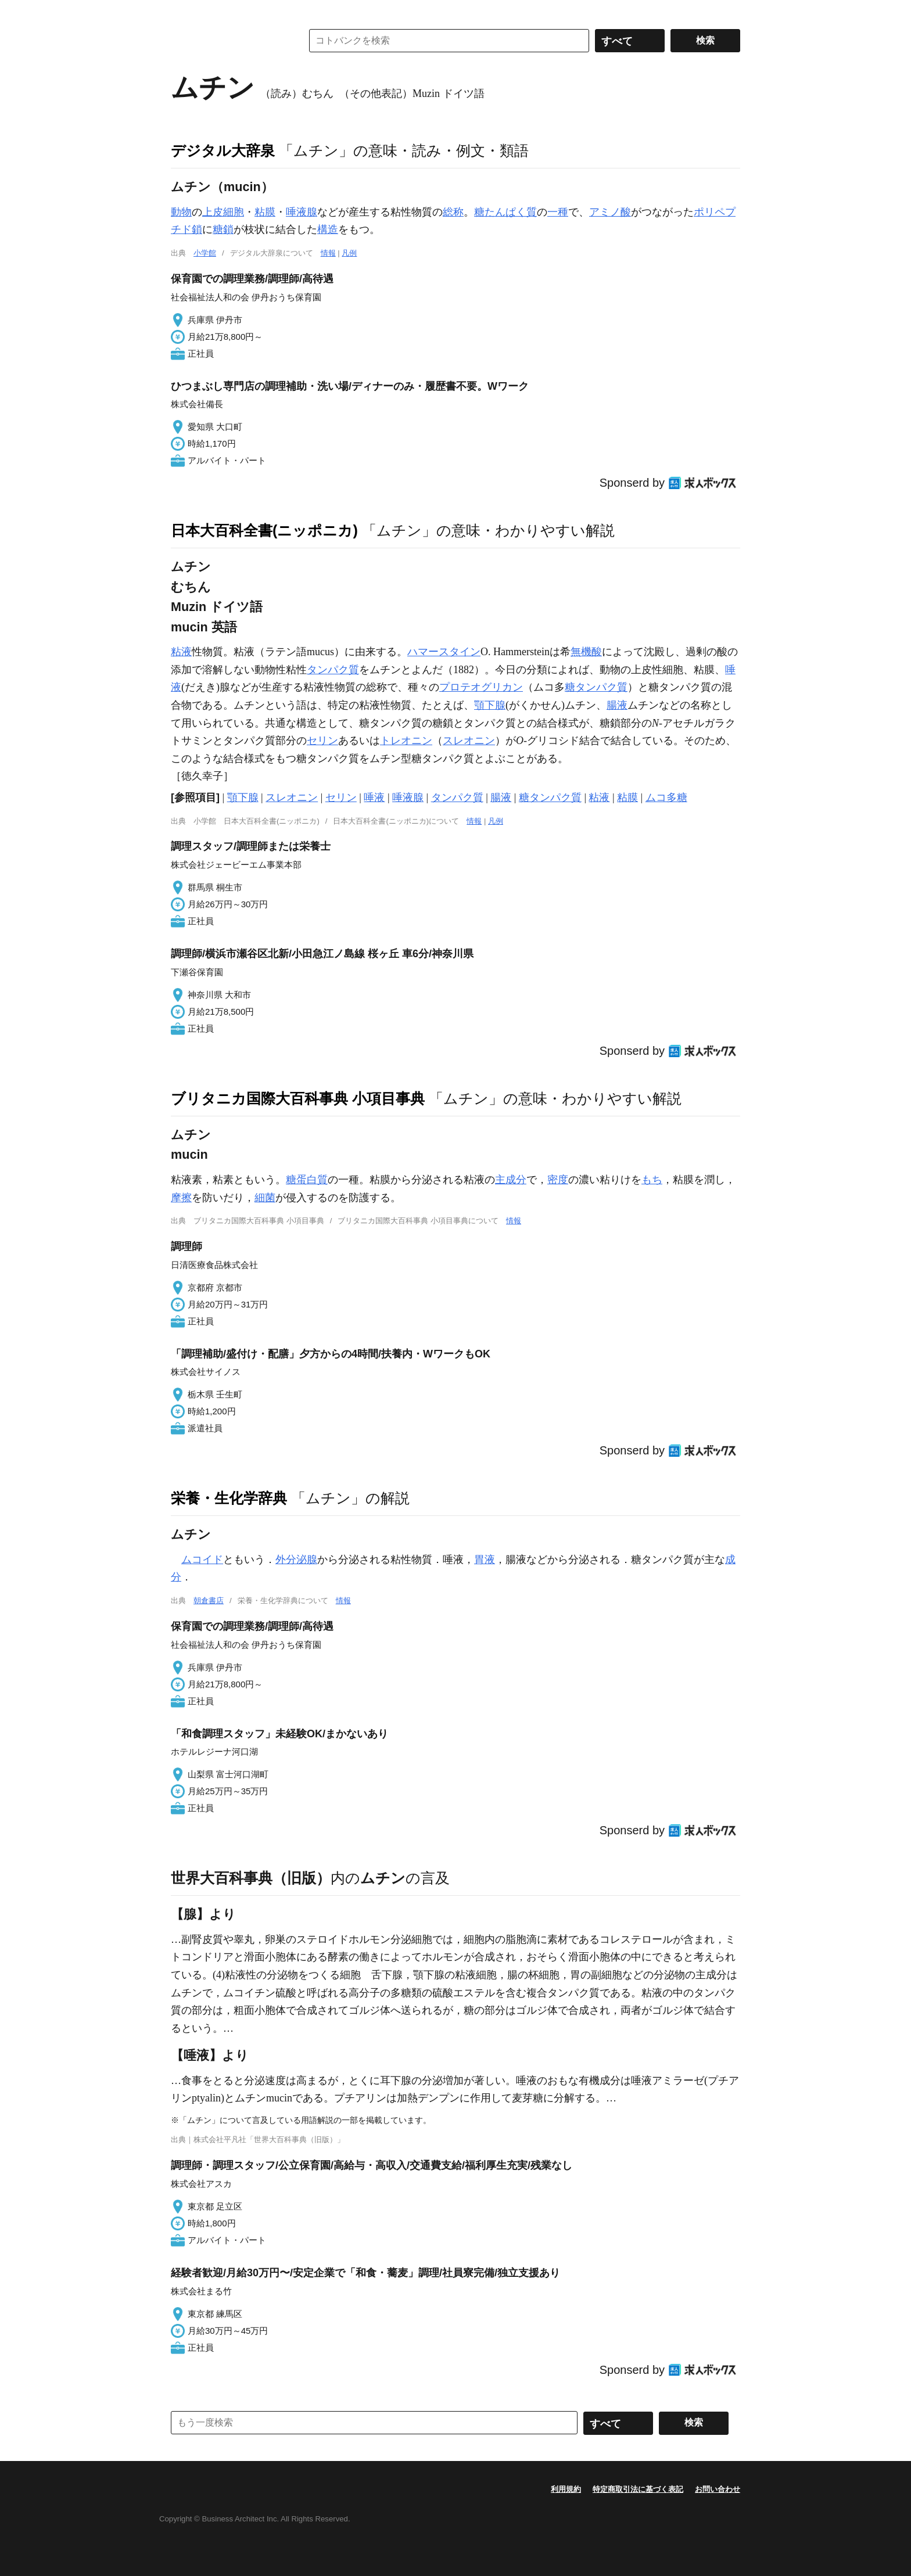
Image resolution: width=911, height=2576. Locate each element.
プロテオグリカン (481, 687)
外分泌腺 (296, 1559)
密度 (557, 1179)
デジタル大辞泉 (223, 150)
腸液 (617, 705)
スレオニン (469, 740)
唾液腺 (301, 212)
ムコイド (202, 1559)
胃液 (484, 1559)
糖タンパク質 (596, 687)
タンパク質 (333, 670)
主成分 (510, 1179)
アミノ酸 (610, 212)
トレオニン (406, 740)
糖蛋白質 (307, 1179)
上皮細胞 (223, 212)
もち (651, 1179)
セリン (322, 740)
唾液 (374, 797)
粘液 (181, 652)
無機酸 (586, 652)
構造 (327, 229)
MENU (182, 11)
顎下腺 (489, 705)
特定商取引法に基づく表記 (638, 2489)
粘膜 (264, 212)
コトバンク (228, 40)
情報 (328, 253)
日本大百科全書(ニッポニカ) (264, 530)
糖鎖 (223, 229)
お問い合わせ (717, 2489)
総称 (453, 212)
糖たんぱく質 (505, 212)
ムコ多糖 (666, 797)
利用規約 (566, 2489)
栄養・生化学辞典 (229, 1498)
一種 (557, 212)
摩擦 (181, 1197)
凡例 (349, 253)
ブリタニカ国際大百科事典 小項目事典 (298, 1098)
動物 (181, 212)
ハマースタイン (443, 652)
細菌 (264, 1197)
